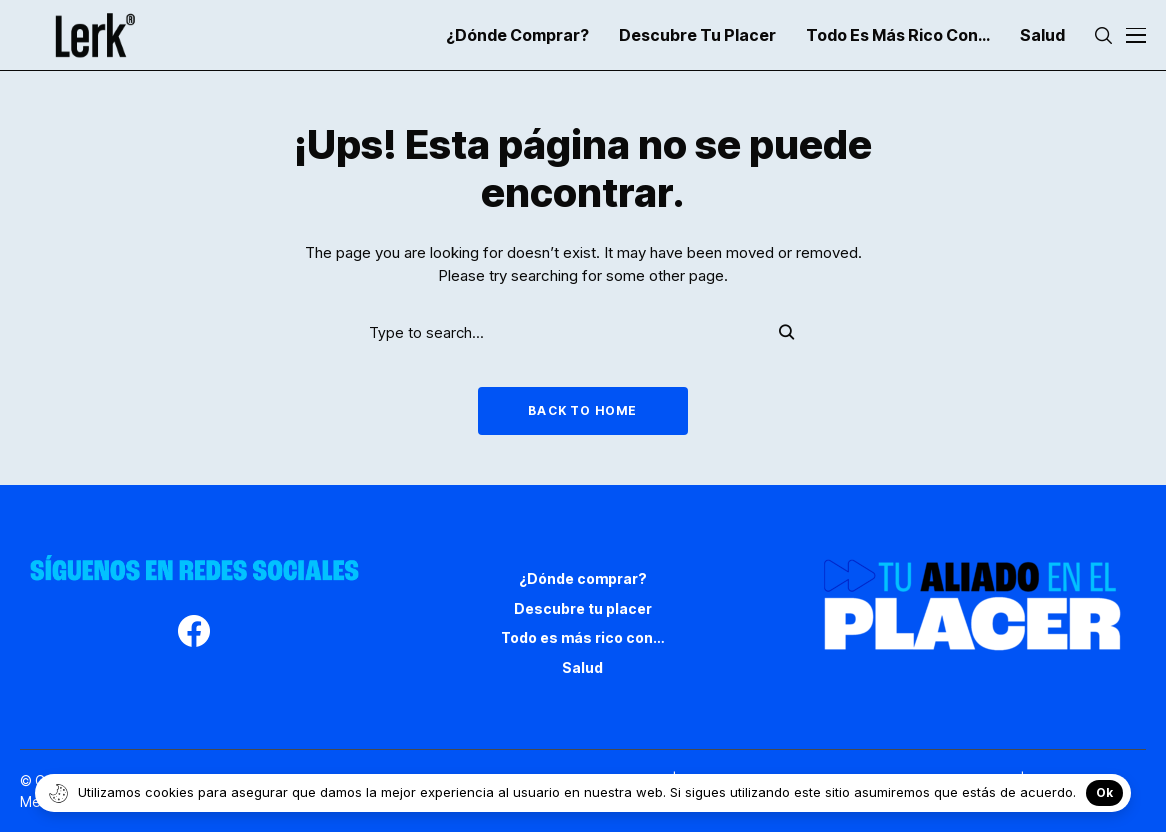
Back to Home (582, 410)
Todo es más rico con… (582, 637)
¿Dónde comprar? (583, 578)
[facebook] (194, 634)
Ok (1104, 792)
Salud (582, 667)
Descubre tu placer (583, 608)
